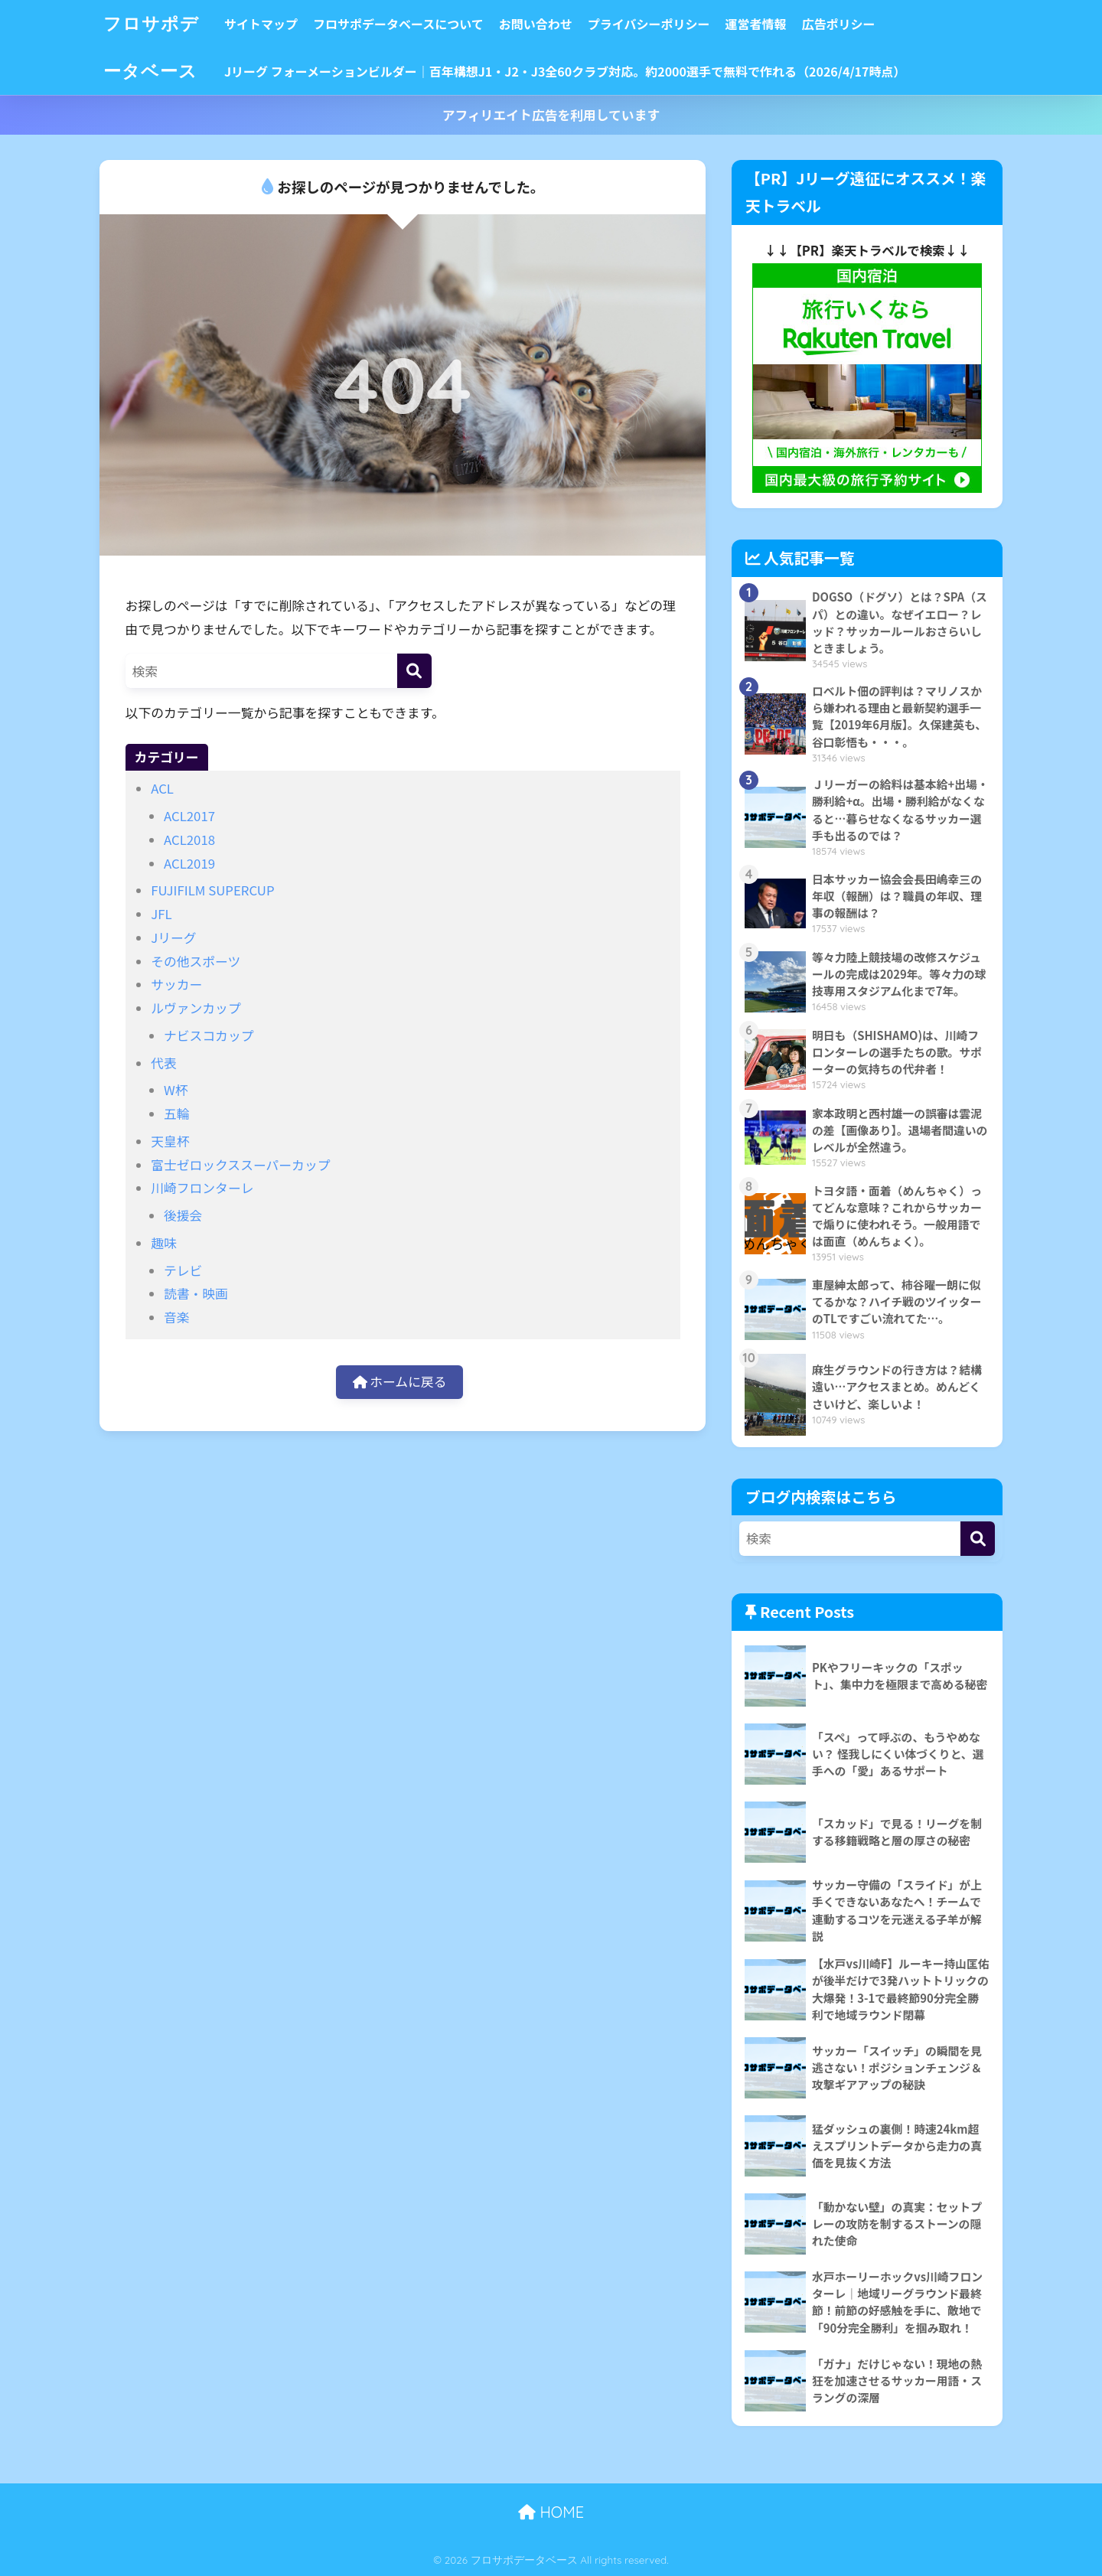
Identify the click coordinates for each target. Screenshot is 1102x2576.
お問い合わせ (535, 24)
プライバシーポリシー (649, 24)
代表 (164, 1063)
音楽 (177, 1317)
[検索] (414, 671)
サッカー (176, 984)
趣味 (164, 1243)
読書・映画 (196, 1293)
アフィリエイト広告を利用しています (551, 115)
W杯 (176, 1090)
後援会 (183, 1215)
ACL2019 (189, 863)
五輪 (177, 1113)
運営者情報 (755, 24)
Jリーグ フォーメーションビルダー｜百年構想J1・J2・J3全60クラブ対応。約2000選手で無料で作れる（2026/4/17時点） (564, 71)
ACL (162, 788)
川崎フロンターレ (202, 1188)
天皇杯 (170, 1141)
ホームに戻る (400, 1381)
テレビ (183, 1270)
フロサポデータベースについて (398, 24)
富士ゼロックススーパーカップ (240, 1165)
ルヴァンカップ (195, 1008)
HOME (551, 2512)
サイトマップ (261, 24)
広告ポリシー (838, 24)
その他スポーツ (195, 961)
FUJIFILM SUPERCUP (212, 890)
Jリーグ (173, 937)
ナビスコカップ (208, 1035)
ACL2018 (189, 839)
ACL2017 (189, 816)
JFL (161, 914)
